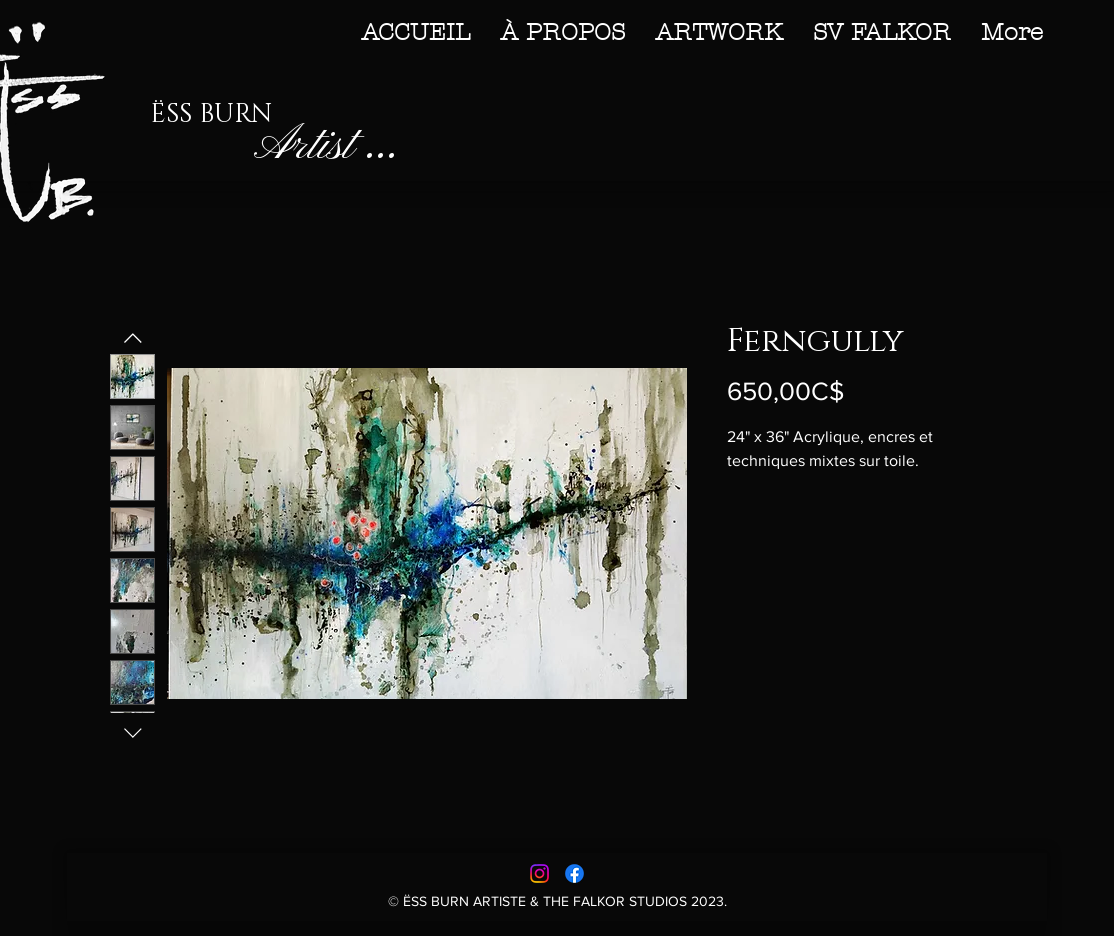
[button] (719, 32)
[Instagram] (539, 873)
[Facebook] (574, 873)
